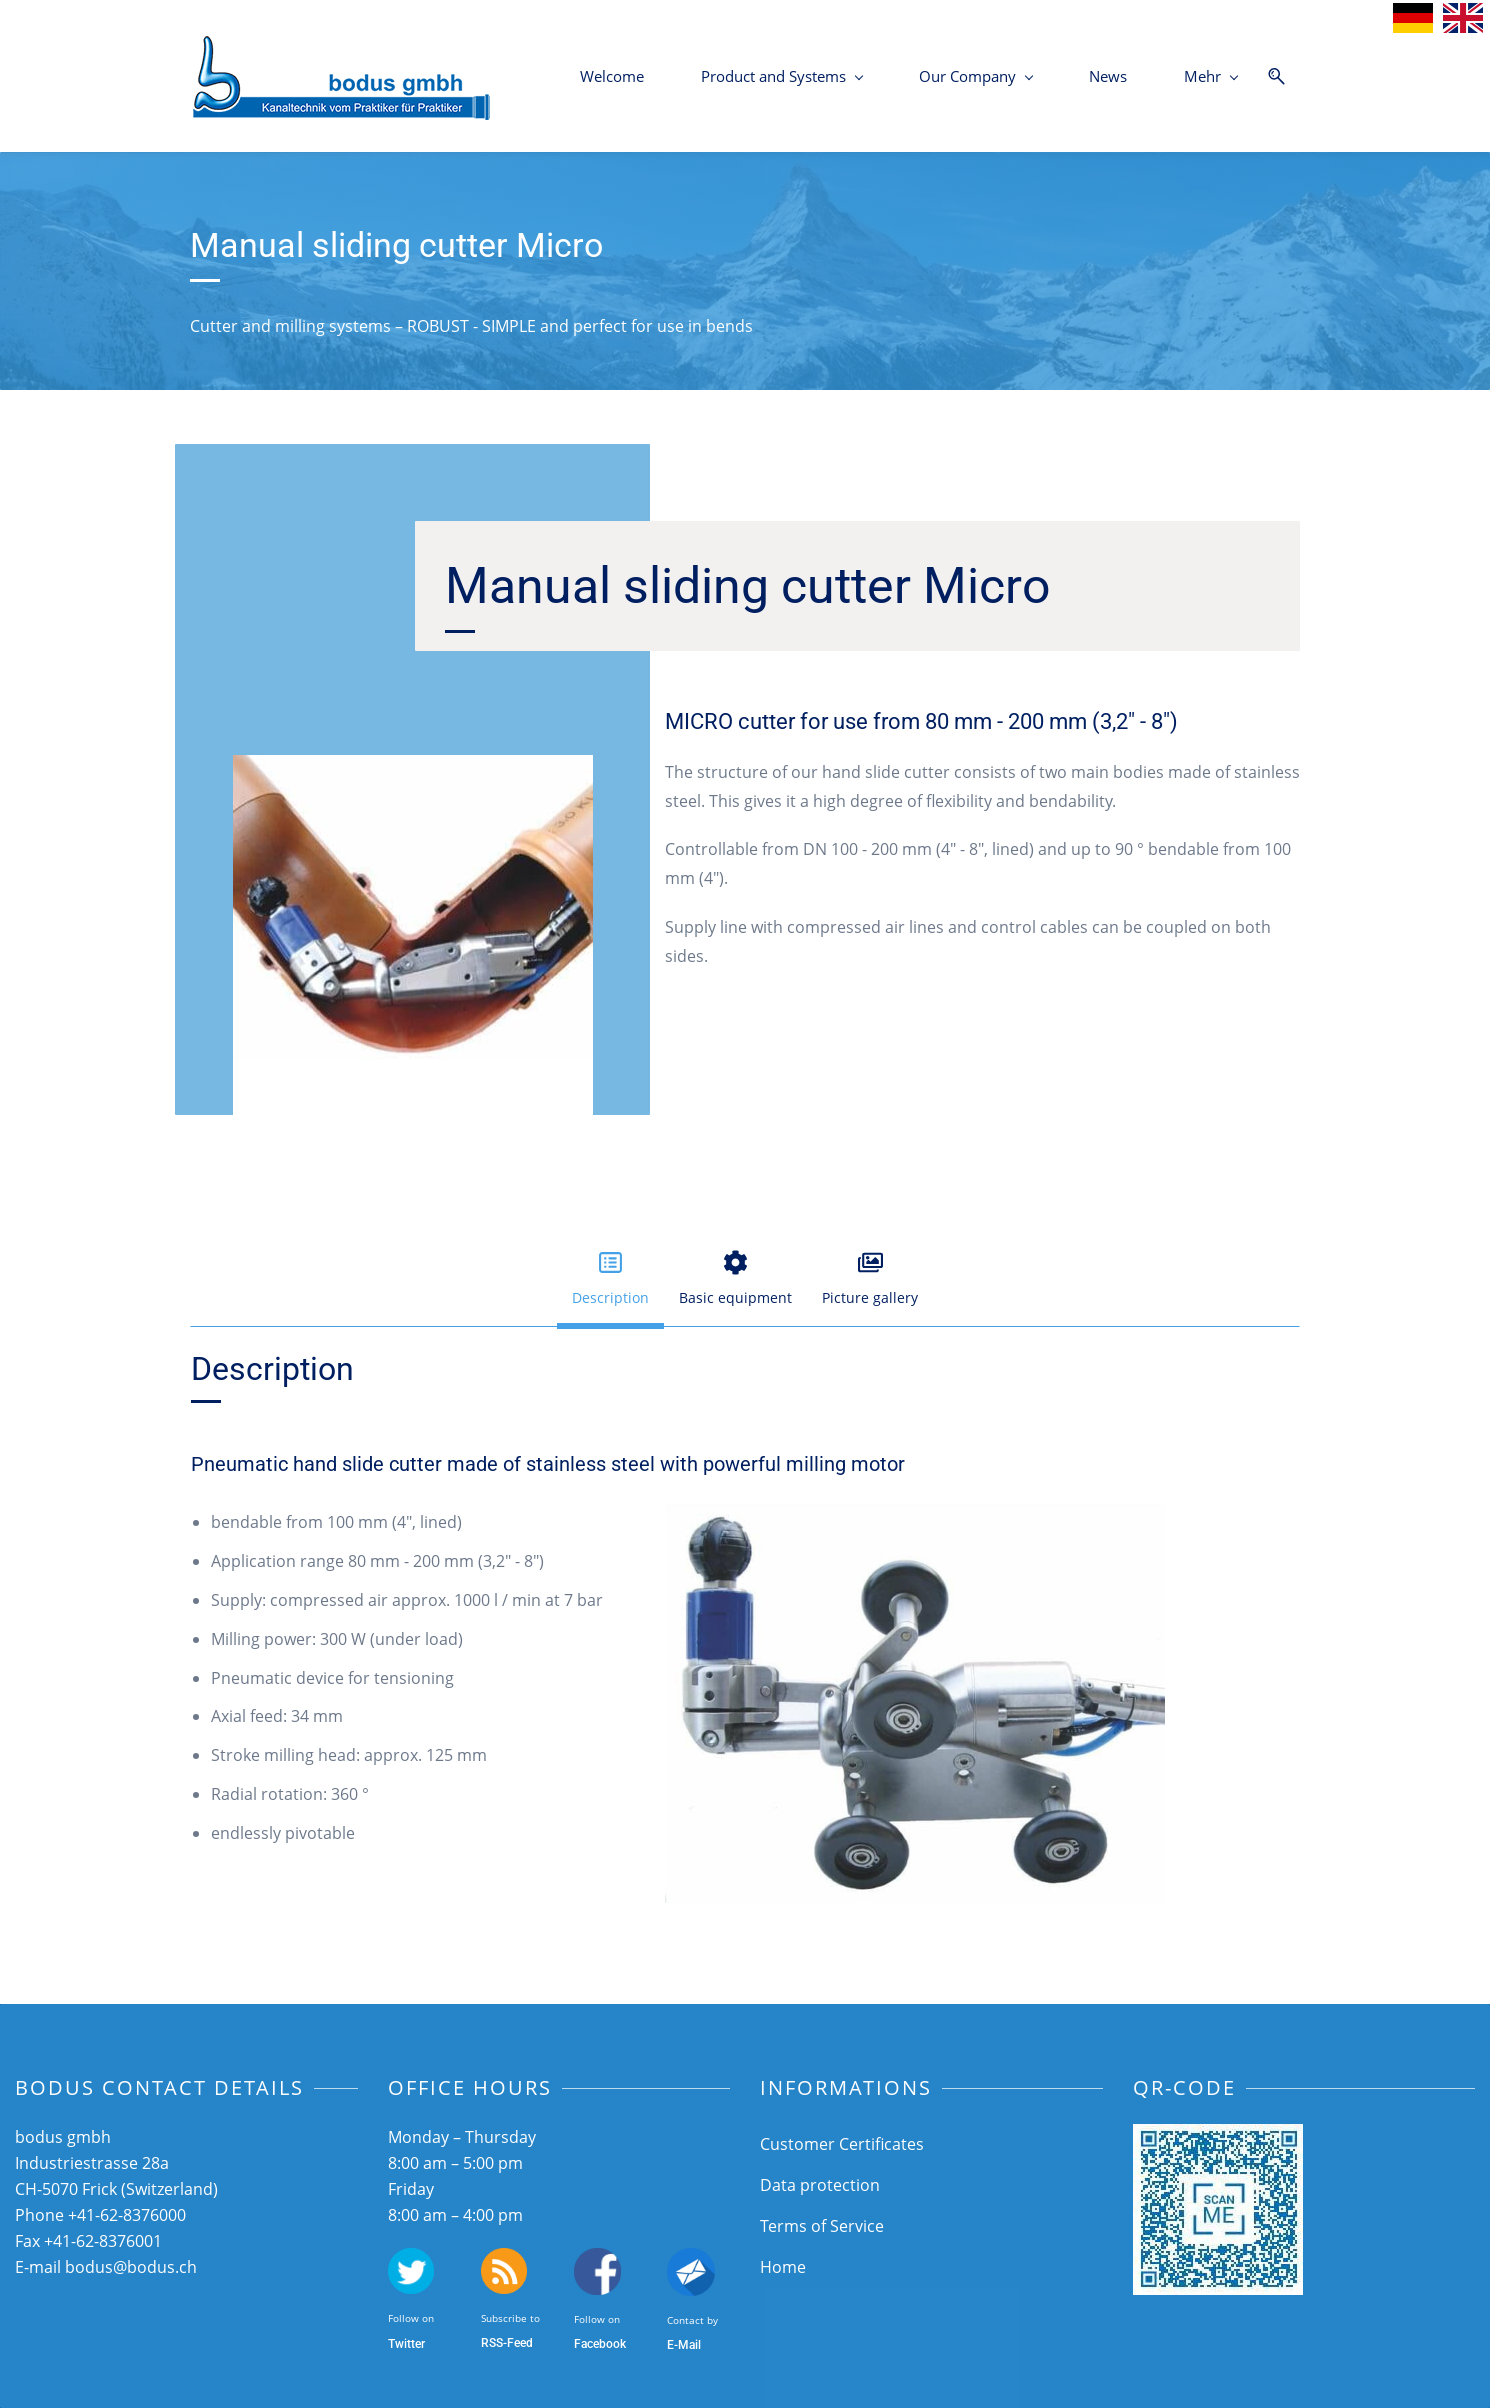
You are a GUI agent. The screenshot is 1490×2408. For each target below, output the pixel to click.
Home (783, 2267)
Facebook (600, 2344)
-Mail (687, 2345)
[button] (610, 1280)
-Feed (518, 2343)
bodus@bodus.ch (131, 2267)
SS (496, 2343)
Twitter (406, 2344)
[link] (413, 769)
